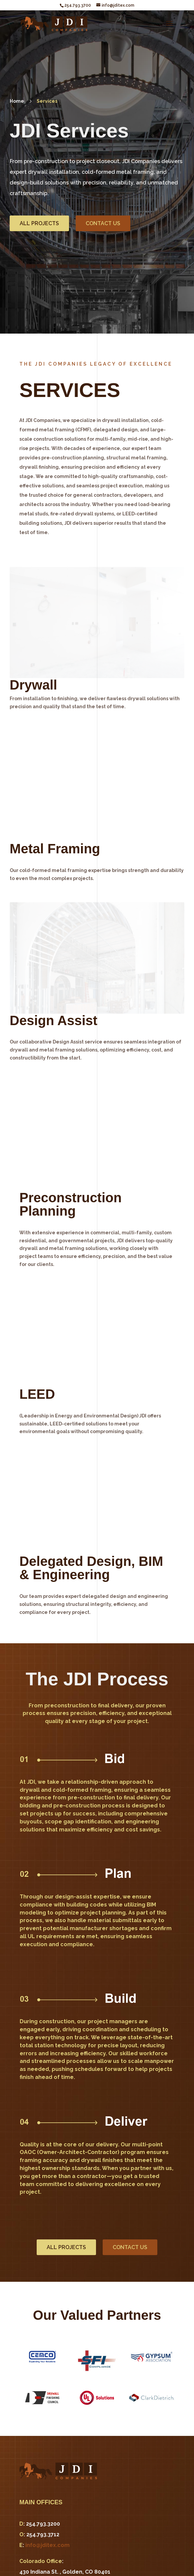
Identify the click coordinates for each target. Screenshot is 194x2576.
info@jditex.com (47, 2545)
